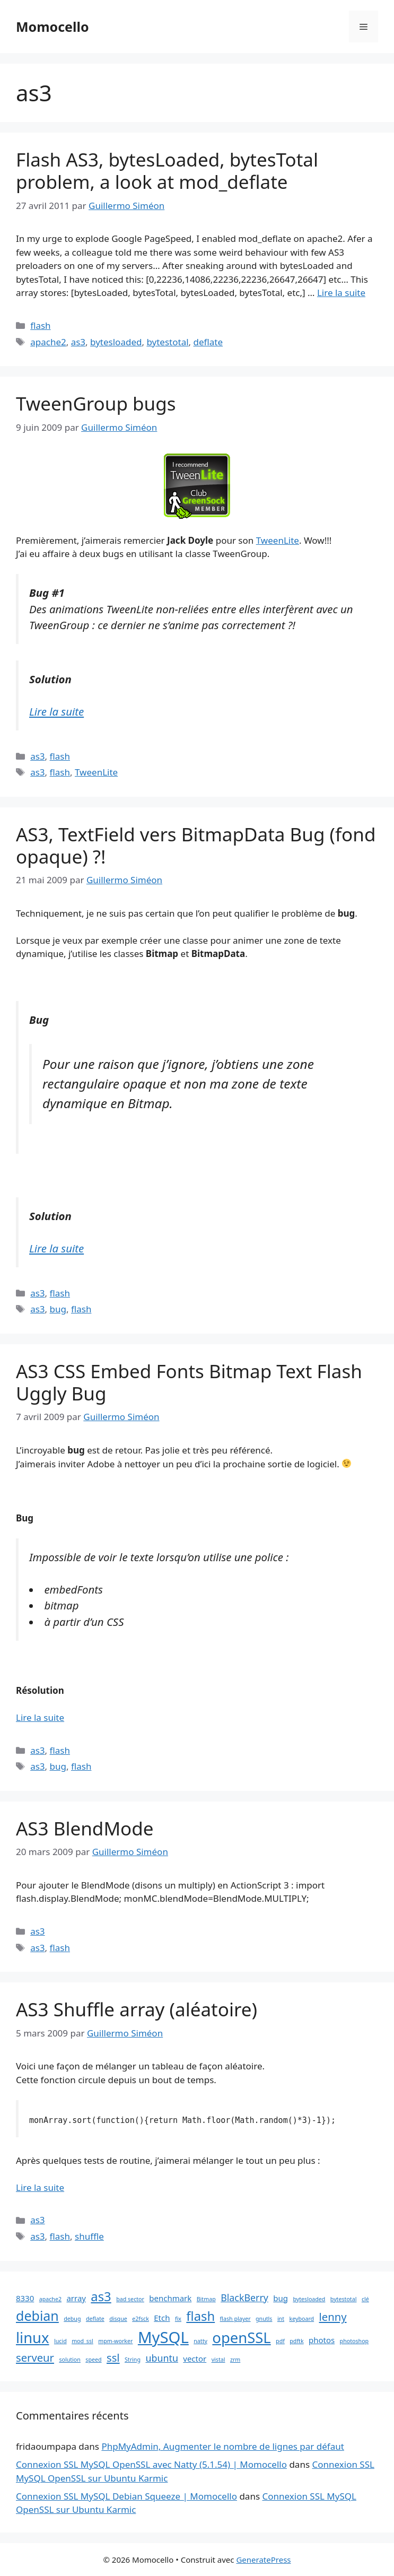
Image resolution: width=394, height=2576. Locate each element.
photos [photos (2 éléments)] (322, 2340)
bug (58, 1309)
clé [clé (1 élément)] (365, 2299)
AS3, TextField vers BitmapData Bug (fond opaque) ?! (195, 845)
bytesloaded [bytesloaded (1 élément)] (309, 2299)
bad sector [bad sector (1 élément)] (130, 2299)
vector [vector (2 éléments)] (194, 2358)
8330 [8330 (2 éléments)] (25, 2298)
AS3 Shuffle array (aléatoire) (136, 2009)
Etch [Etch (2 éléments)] (162, 2317)
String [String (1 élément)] (133, 2359)
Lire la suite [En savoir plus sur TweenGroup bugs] (56, 711)
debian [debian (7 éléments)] (37, 2316)
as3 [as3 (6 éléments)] (101, 2296)
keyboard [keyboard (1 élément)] (301, 2318)
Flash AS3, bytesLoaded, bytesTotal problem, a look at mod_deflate (167, 170)
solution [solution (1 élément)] (70, 2359)
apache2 (48, 342)
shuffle (89, 2236)
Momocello (52, 27)
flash (40, 325)
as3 (78, 342)
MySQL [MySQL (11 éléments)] (163, 2337)
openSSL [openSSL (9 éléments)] (241, 2337)
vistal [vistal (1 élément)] (218, 2359)
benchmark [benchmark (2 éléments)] (170, 2298)
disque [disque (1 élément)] (118, 2318)
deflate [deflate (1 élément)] (95, 2318)
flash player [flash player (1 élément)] (235, 2318)
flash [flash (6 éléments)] (200, 2316)
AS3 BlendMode (85, 1828)
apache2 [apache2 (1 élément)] (50, 2299)
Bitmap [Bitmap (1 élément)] (206, 2299)
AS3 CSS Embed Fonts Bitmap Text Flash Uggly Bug (189, 1382)
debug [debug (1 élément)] (72, 2318)
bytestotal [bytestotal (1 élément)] (343, 2299)
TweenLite (277, 540)
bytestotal (167, 342)
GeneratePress (263, 2559)
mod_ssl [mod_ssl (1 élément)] (82, 2341)
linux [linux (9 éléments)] (32, 2337)
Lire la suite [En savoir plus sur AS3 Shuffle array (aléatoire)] (40, 2187)
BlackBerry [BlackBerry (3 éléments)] (244, 2297)
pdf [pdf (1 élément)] (280, 2341)
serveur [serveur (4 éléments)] (35, 2357)
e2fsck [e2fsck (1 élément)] (140, 2318)
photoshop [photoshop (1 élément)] (354, 2341)
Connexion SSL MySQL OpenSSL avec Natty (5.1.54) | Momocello (151, 2464)
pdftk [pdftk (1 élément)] (296, 2341)
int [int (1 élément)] (280, 2318)
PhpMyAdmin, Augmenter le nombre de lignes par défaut (222, 2446)
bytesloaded (116, 342)
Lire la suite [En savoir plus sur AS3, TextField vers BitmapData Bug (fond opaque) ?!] (56, 1248)
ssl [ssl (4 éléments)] (113, 2357)
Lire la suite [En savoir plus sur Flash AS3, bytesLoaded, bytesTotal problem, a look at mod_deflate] (341, 292)
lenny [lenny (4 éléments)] (333, 2316)
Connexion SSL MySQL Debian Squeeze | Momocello (126, 2496)
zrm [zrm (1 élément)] (235, 2359)
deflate (208, 342)
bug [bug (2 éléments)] (280, 2298)
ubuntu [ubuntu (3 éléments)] (161, 2358)
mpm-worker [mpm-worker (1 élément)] (115, 2341)
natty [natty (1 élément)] (200, 2341)
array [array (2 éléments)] (76, 2298)
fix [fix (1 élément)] (178, 2318)
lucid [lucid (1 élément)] (60, 2341)
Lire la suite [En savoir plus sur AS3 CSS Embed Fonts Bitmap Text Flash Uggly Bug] (40, 1717)
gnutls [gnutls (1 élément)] (264, 2318)
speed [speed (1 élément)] (93, 2359)
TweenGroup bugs (96, 403)
